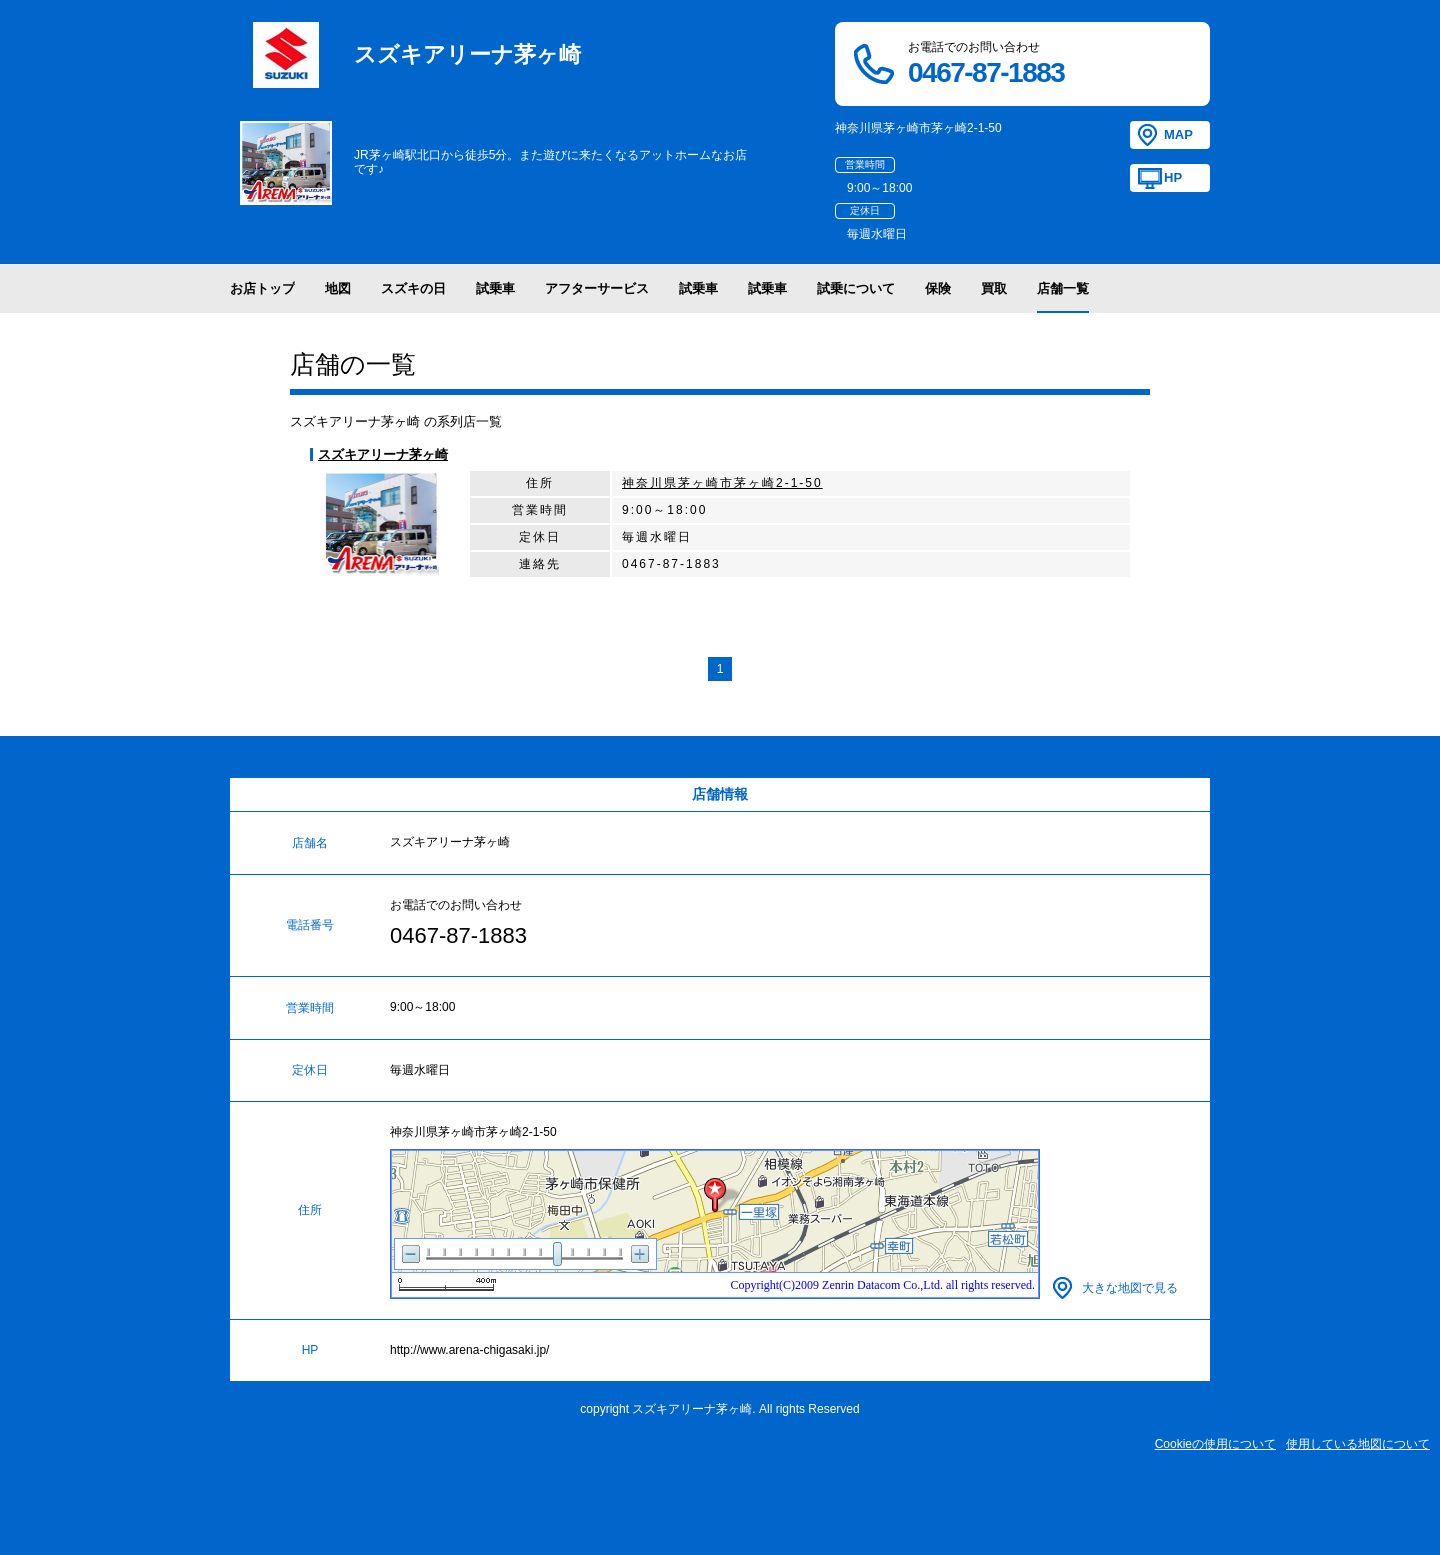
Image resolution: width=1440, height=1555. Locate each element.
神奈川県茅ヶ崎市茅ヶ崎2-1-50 (722, 483)
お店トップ (262, 288)
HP (1173, 177)
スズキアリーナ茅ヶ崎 (383, 454)
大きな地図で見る (1130, 1288)
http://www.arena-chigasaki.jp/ (469, 1350)
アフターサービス (597, 288)
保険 (938, 288)
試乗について (856, 288)
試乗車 (495, 288)
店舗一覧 (1063, 288)
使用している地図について (1358, 1444)
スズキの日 (413, 288)
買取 (994, 288)
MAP (1178, 134)
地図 (338, 288)
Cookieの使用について (1215, 1444)
